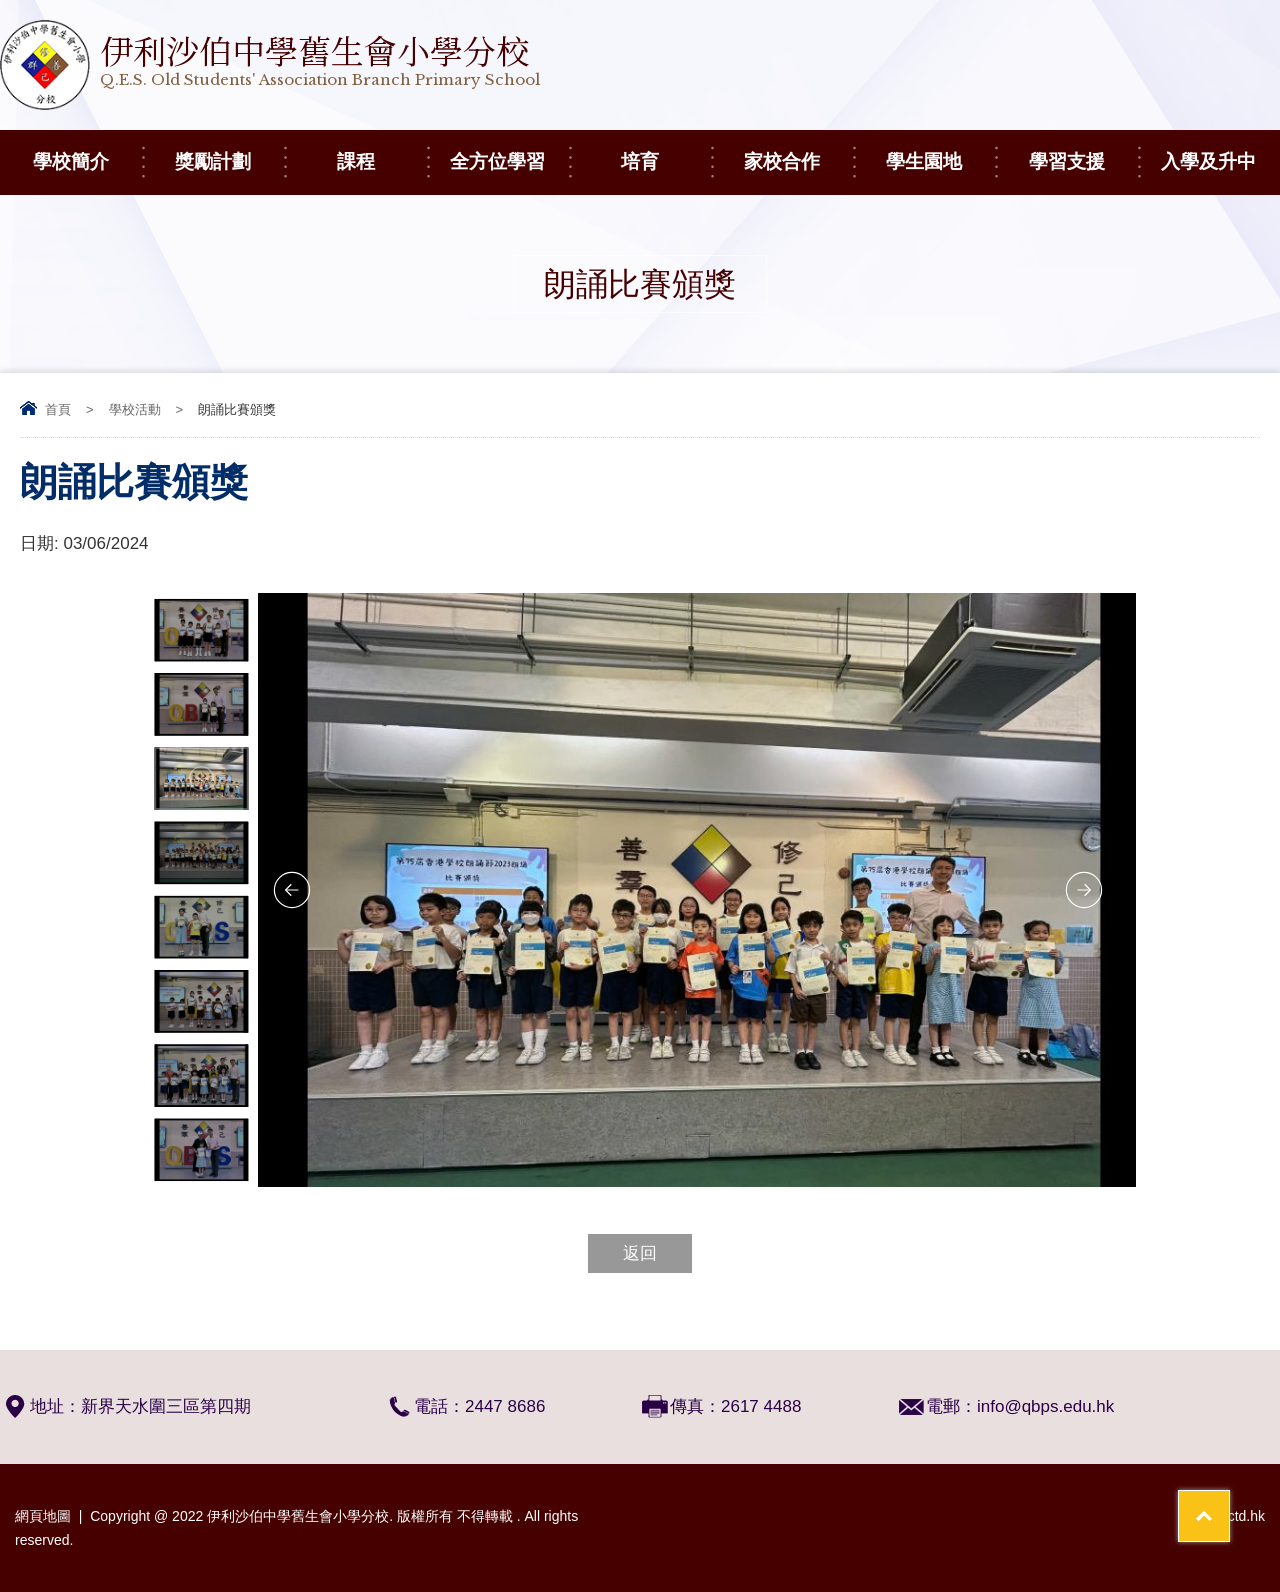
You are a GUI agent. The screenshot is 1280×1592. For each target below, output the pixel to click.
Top (1229, 1502)
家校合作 (798, 151)
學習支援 (1083, 151)
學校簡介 (87, 151)
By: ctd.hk (1234, 1516)
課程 (382, 151)
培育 (666, 151)
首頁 (58, 409)
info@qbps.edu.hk (1045, 1406)
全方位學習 (509, 151)
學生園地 (940, 151)
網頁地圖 (43, 1516)
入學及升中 (1220, 151)
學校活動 (135, 409)
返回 (640, 1253)
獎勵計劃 (229, 151)
